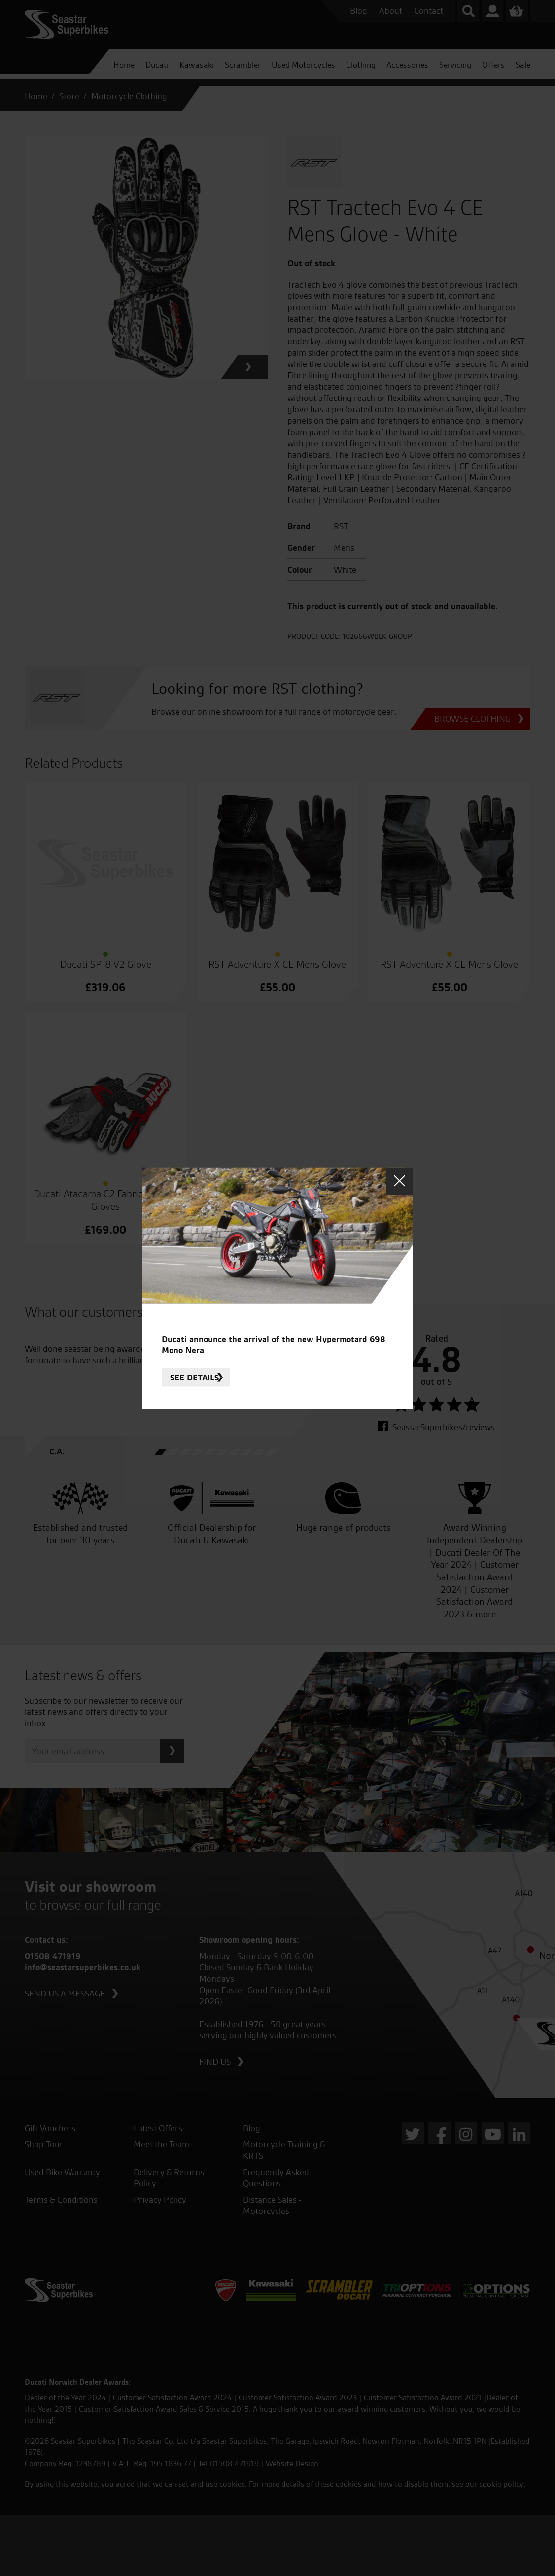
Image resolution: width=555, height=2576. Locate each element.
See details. (195, 1377)
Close (399, 1181)
